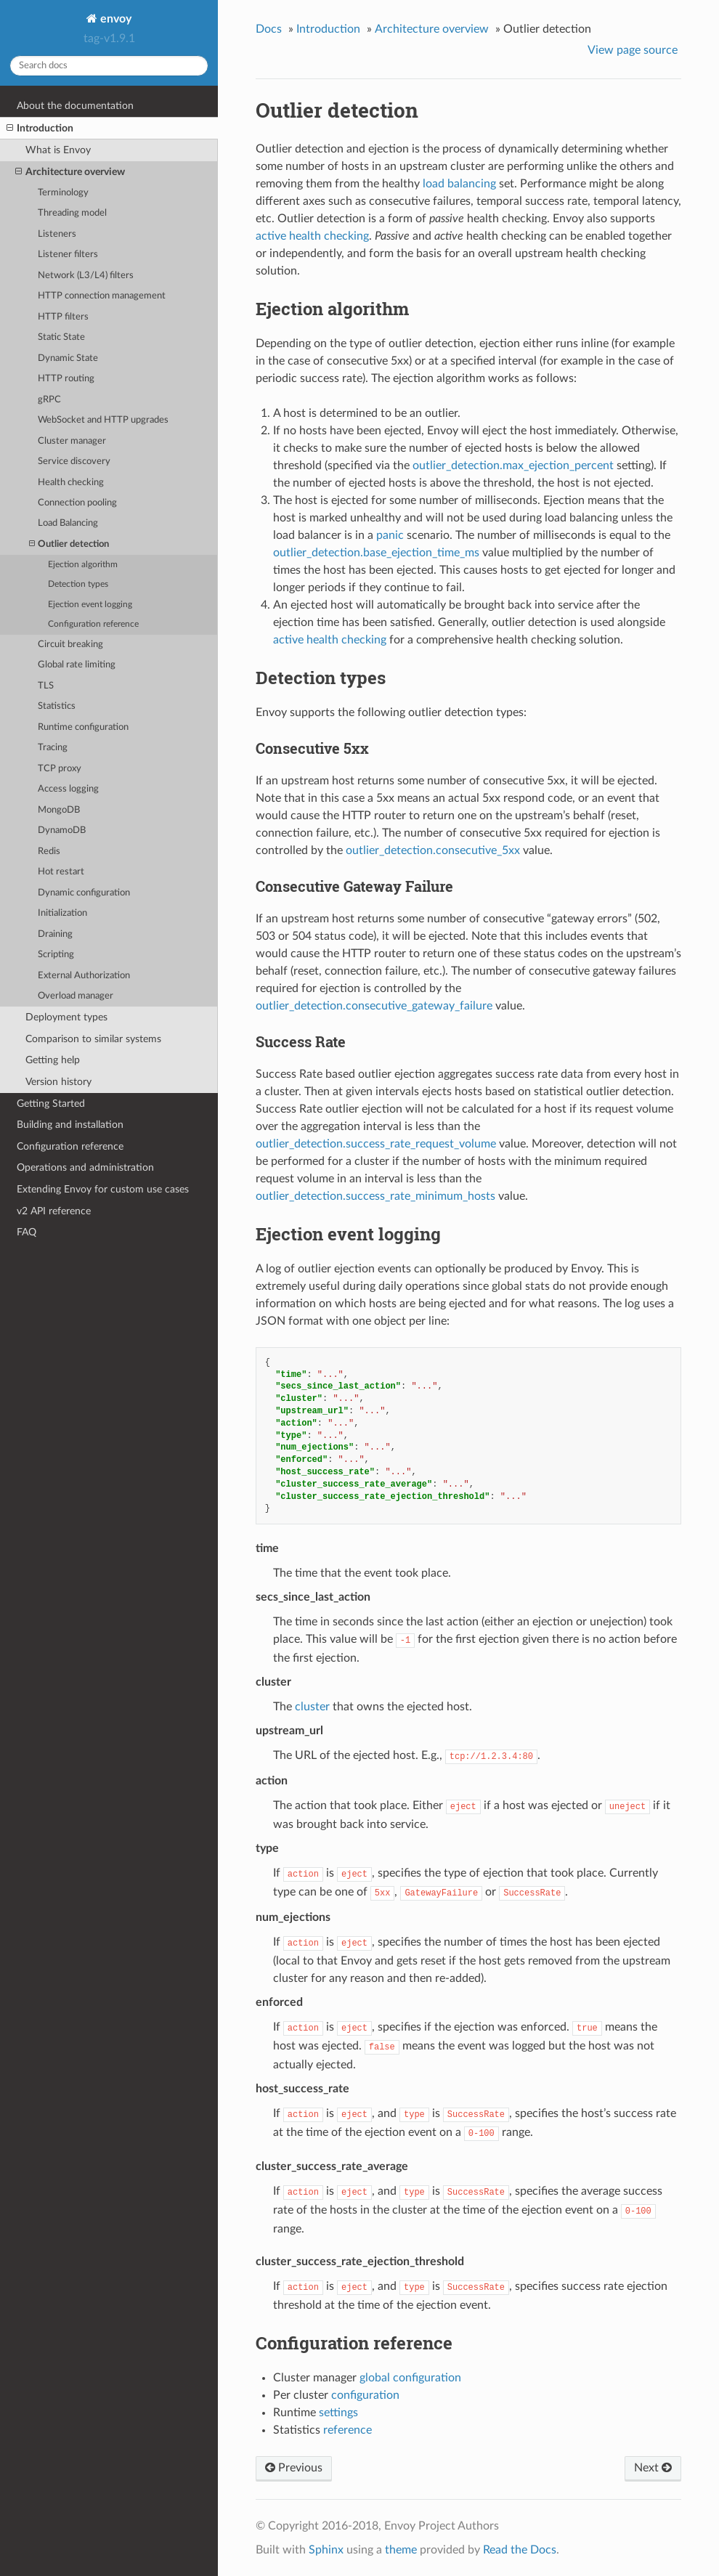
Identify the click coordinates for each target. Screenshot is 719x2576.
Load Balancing (68, 523)
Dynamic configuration (84, 893)
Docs (269, 29)
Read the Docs (519, 2550)
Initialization (62, 913)
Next (653, 2468)
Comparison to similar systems (93, 1038)
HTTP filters (63, 317)
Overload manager (75, 996)
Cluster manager (72, 441)
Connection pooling (77, 503)
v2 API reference (54, 1211)
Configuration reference (93, 624)
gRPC (49, 400)
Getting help (52, 1060)
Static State (61, 337)
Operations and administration (85, 1167)
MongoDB (59, 810)
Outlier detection (69, 544)
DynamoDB (62, 830)
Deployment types (66, 1017)
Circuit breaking (70, 644)
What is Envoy (58, 150)
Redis (49, 851)
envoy (114, 19)
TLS (46, 686)
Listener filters (68, 254)
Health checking (71, 482)
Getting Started (51, 1103)
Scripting (56, 954)
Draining (55, 934)
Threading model (72, 213)
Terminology (63, 193)
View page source (633, 50)
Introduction (40, 128)
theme (401, 2550)
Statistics (57, 706)
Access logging (68, 789)
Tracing (53, 747)
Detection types (78, 584)
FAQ (26, 1232)
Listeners (57, 234)
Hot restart (61, 872)
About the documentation (75, 105)
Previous (293, 2468)
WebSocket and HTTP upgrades (103, 420)
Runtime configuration (83, 727)
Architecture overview (70, 172)
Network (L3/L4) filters (86, 275)
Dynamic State (68, 358)
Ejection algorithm (83, 565)
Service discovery (74, 461)
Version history (58, 1081)
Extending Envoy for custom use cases (103, 1189)
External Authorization (84, 975)
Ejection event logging (90, 605)
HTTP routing (66, 378)
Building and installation (70, 1124)
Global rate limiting (76, 665)
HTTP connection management (102, 296)
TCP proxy (59, 768)
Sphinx (326, 2550)
